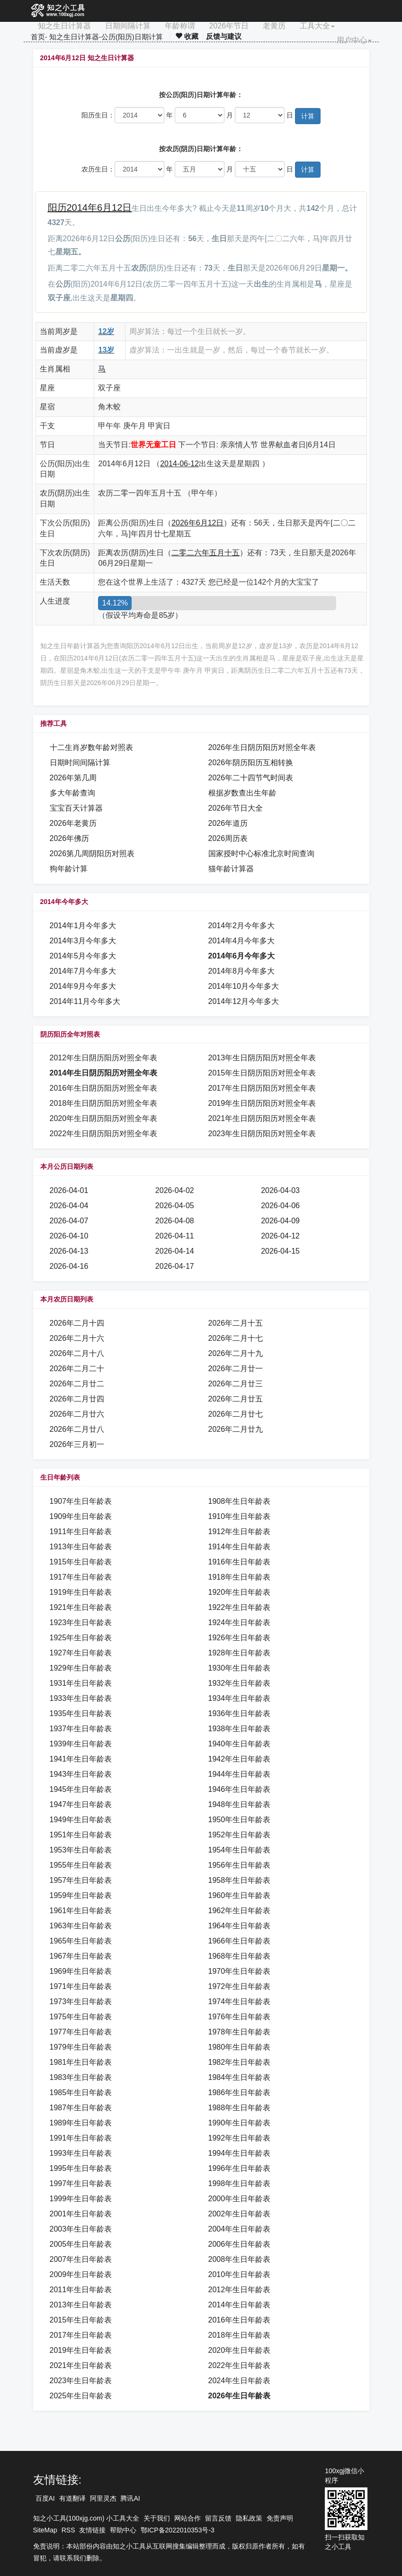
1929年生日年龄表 (81, 1668)
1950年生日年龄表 (239, 1820)
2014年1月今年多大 (83, 926)
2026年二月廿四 (77, 1399)
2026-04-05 (174, 1206)
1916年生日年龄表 (239, 1562)
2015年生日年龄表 (81, 2320)
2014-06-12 (179, 464)
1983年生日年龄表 (81, 2077)
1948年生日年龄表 (239, 1804)
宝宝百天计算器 (76, 808)
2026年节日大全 (235, 808)
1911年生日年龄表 (81, 1532)
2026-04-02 (174, 1190)
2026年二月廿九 (235, 1429)
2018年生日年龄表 (239, 2335)
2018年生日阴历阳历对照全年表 (104, 1103)
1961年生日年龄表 (81, 1911)
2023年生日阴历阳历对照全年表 (262, 1134)
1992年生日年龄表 (239, 2138)
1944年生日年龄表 (239, 1774)
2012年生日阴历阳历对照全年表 (104, 1058)
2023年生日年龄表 (81, 2381)
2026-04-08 (174, 1221)
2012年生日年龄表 (239, 2290)
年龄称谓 (180, 26)
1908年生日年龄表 (239, 1501)
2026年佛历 (69, 838)
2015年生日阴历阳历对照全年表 (262, 1073)
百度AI (45, 2498)
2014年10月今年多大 (243, 986)
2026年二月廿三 (235, 1384)
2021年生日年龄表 (81, 2365)
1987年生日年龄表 (81, 2108)
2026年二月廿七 (235, 1414)
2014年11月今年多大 (85, 1001)
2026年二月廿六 (77, 1414)
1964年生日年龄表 (239, 1926)
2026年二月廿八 (77, 1429)
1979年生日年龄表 (81, 2047)
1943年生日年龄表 (81, 1774)
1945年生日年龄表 (81, 1789)
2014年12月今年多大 (243, 1001)
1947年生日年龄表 (81, 1804)
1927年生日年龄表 (81, 1653)
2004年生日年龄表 (239, 2229)
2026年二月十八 (77, 1353)
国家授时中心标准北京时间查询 (261, 854)
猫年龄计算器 (231, 869)
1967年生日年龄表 (81, 1956)
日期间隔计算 (128, 26)
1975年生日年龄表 (81, 2017)
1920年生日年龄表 (239, 1592)
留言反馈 (218, 2518)
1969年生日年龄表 (81, 1971)
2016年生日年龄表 (239, 2320)
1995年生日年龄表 (81, 2168)
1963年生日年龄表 (81, 1926)
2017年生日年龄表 (81, 2335)
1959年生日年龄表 (81, 1895)
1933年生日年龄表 (81, 1698)
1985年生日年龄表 (81, 2092)
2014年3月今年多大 (83, 941)
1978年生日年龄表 (239, 2032)
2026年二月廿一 (235, 1369)
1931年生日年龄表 (81, 1683)
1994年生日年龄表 (239, 2153)
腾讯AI (130, 2498)
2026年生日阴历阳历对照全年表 (262, 747)
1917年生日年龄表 (81, 1577)
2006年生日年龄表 (239, 2244)
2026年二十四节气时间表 (251, 778)
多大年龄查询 (72, 793)
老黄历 (274, 26)
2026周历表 (228, 838)
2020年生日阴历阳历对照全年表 (104, 1118)
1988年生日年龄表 (239, 2108)
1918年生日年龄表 (239, 1577)
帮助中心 (123, 2530)
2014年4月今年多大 (241, 941)
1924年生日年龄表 (239, 1622)
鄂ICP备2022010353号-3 (177, 2530)
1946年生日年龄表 (239, 1789)
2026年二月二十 (77, 1369)
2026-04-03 (280, 1190)
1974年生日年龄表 (239, 2002)
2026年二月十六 (77, 1338)
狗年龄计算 (69, 869)
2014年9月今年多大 (83, 986)
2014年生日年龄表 (239, 2305)
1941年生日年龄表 (81, 1759)
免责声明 (280, 2518)
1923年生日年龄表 (81, 1622)
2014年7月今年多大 (83, 971)
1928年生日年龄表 (239, 1653)
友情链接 (92, 2530)
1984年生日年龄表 (239, 2077)
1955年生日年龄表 (81, 1865)
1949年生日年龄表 (81, 1820)
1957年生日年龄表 (81, 1880)
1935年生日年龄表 (81, 1713)
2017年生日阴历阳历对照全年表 (262, 1088)
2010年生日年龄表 (239, 2274)
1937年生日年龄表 (81, 1729)
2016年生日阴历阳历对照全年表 (104, 1088)
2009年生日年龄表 (81, 2274)
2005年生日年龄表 (81, 2244)
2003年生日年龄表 (81, 2229)
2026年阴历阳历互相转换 (251, 763)
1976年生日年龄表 (239, 2017)
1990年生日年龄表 (239, 2123)
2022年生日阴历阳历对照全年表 (104, 1134)
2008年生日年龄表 (239, 2259)
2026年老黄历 (73, 823)
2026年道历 (228, 823)
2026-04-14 (174, 1251)
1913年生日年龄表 (81, 1547)
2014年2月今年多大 (241, 926)
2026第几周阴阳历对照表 (92, 854)
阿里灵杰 (103, 2498)
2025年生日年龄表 (81, 2396)
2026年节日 (229, 26)
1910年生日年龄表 (239, 1516)
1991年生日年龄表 (81, 2138)
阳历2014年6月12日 (90, 207)
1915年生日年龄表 (81, 1562)
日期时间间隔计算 (80, 763)
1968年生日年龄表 (239, 1956)
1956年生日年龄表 (239, 1865)
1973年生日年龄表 (81, 2002)
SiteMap (45, 2530)
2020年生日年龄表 (239, 2350)
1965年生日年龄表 (81, 1941)
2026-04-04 (69, 1206)
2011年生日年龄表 (81, 2290)
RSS (68, 2530)
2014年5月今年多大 (83, 956)
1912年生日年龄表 (239, 1532)
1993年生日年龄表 (81, 2153)
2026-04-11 (174, 1236)
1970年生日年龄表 (239, 1971)
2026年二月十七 (235, 1338)
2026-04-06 (280, 1206)
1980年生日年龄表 (239, 2047)
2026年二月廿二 (77, 1384)
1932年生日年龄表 (239, 1683)
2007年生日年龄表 (81, 2259)
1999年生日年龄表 (81, 2199)
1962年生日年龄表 (239, 1911)
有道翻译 (72, 2498)
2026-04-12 (280, 1236)
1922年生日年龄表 (239, 1607)
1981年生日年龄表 (81, 2062)
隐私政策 (249, 2518)
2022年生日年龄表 (239, 2365)
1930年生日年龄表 (239, 1668)
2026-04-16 (69, 1266)
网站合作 (187, 2518)
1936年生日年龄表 (239, 1713)
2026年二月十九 (235, 1353)
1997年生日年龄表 (81, 2183)
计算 (307, 116)
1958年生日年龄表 (239, 1880)
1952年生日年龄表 (239, 1835)
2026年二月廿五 (235, 1399)
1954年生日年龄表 (239, 1850)
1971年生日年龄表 (81, 1986)
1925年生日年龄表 (81, 1638)
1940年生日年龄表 (239, 1744)
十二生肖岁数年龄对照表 (91, 747)
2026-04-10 (69, 1236)
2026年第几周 (73, 778)
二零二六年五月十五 (205, 553)
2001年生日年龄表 (81, 2214)
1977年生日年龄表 (81, 2032)
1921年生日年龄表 (81, 1607)
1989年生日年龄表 (81, 2123)
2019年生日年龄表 (81, 2350)
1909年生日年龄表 (81, 1516)
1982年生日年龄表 (239, 2062)
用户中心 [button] (354, 40)
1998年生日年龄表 (239, 2183)
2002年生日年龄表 (239, 2214)
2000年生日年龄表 (239, 2199)
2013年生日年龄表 (81, 2305)
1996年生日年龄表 (239, 2168)
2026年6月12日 (197, 523)
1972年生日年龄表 (239, 1986)
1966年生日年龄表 (239, 1941)
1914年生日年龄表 (239, 1547)
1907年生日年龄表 (81, 1501)
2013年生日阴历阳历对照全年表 (262, 1058)
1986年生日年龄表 (239, 2092)
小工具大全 (122, 2518)
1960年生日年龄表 (239, 1895)
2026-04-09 (280, 1221)
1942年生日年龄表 (239, 1759)
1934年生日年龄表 (239, 1698)
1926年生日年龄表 (239, 1638)
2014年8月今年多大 (241, 971)
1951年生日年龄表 (81, 1835)
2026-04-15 (280, 1251)
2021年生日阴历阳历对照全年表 (262, 1118)
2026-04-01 (69, 1190)
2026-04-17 (174, 1266)
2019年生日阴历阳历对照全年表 (262, 1103)
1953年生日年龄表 (81, 1850)
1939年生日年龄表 (81, 1744)
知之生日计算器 (64, 26)
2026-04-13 (69, 1251)
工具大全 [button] (317, 26)
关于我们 (156, 2518)
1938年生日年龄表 (239, 1729)
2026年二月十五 (235, 1323)
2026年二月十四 (77, 1323)
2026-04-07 (69, 1221)
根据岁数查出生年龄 (242, 793)
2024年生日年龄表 (239, 2381)
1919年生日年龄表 (81, 1592)
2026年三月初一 (77, 1444)
